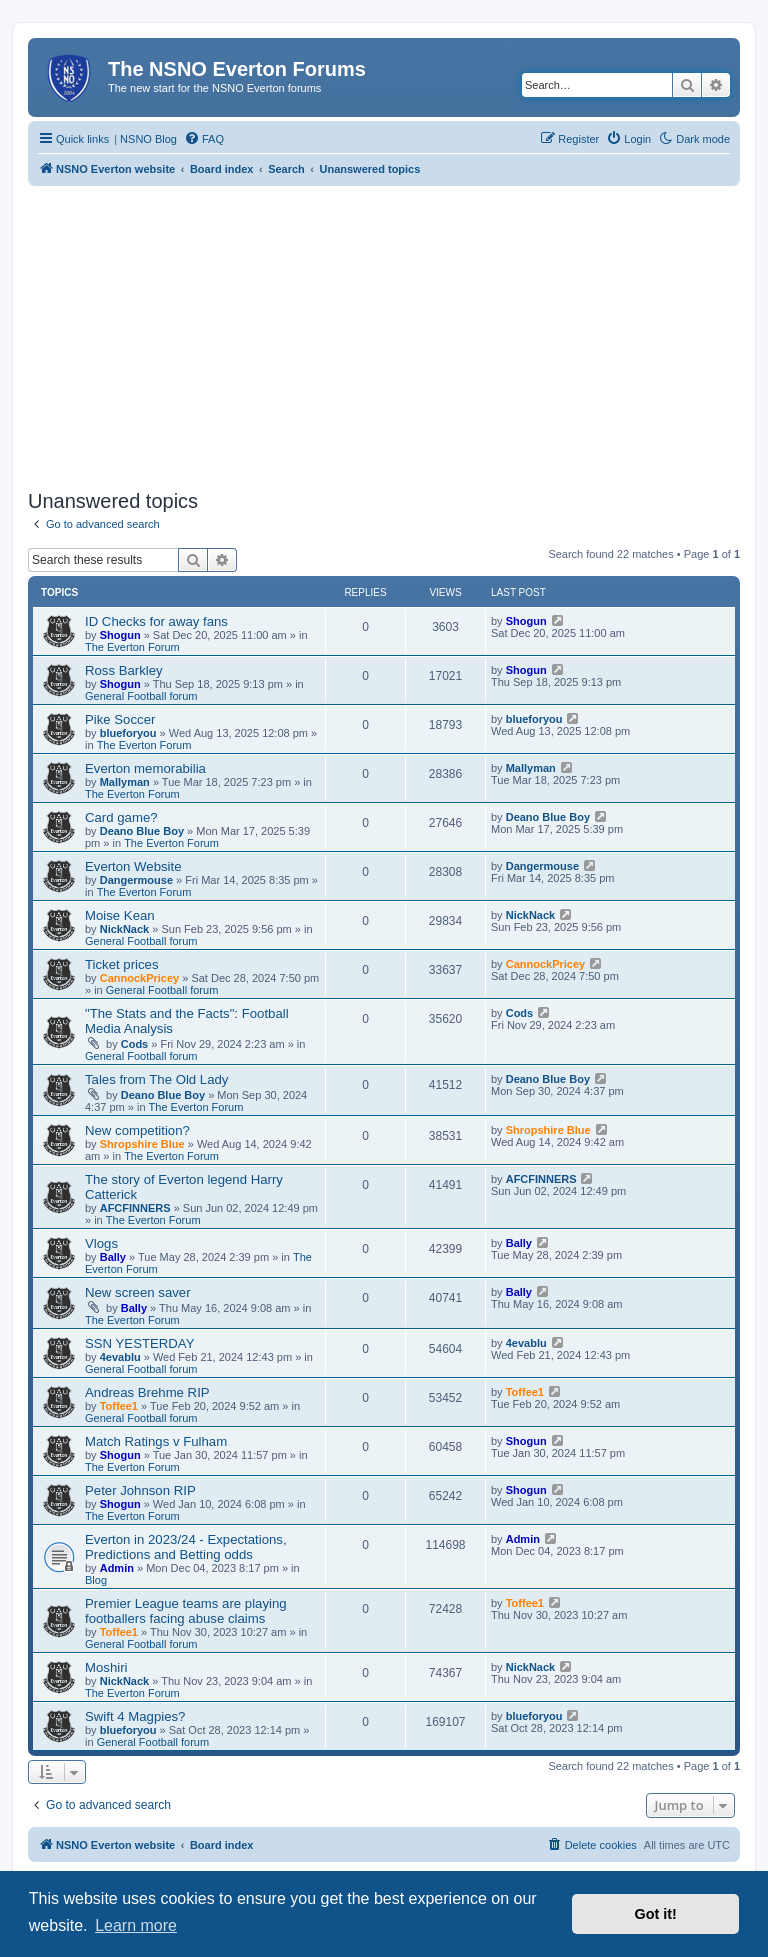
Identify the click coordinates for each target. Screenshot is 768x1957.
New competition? (137, 1130)
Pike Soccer (120, 719)
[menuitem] (204, 139)
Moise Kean (120, 915)
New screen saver (138, 1292)
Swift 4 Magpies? (135, 1716)
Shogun (120, 635)
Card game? (121, 817)
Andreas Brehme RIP (147, 1392)
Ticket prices (122, 964)
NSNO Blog (148, 139)
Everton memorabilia (145, 768)
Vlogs (101, 1243)
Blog (96, 1580)
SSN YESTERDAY (139, 1343)
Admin (117, 1568)
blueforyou (128, 733)
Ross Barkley (124, 670)
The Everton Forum (132, 647)
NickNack (125, 929)
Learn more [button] (136, 1925)
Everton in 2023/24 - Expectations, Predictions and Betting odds (186, 1547)
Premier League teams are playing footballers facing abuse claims (186, 1611)
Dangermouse (136, 880)
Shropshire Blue (142, 1144)
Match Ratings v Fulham (156, 1441)
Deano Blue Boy (142, 831)
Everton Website (133, 866)
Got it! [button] (656, 1914)
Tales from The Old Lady (156, 1079)
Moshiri (106, 1667)
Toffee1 (119, 1406)
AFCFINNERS (135, 1208)
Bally (113, 1257)
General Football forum (141, 696)
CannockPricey (139, 978)
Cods (135, 1044)
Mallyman (125, 782)
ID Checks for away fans (156, 621)
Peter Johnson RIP (140, 1490)
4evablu (120, 1357)
